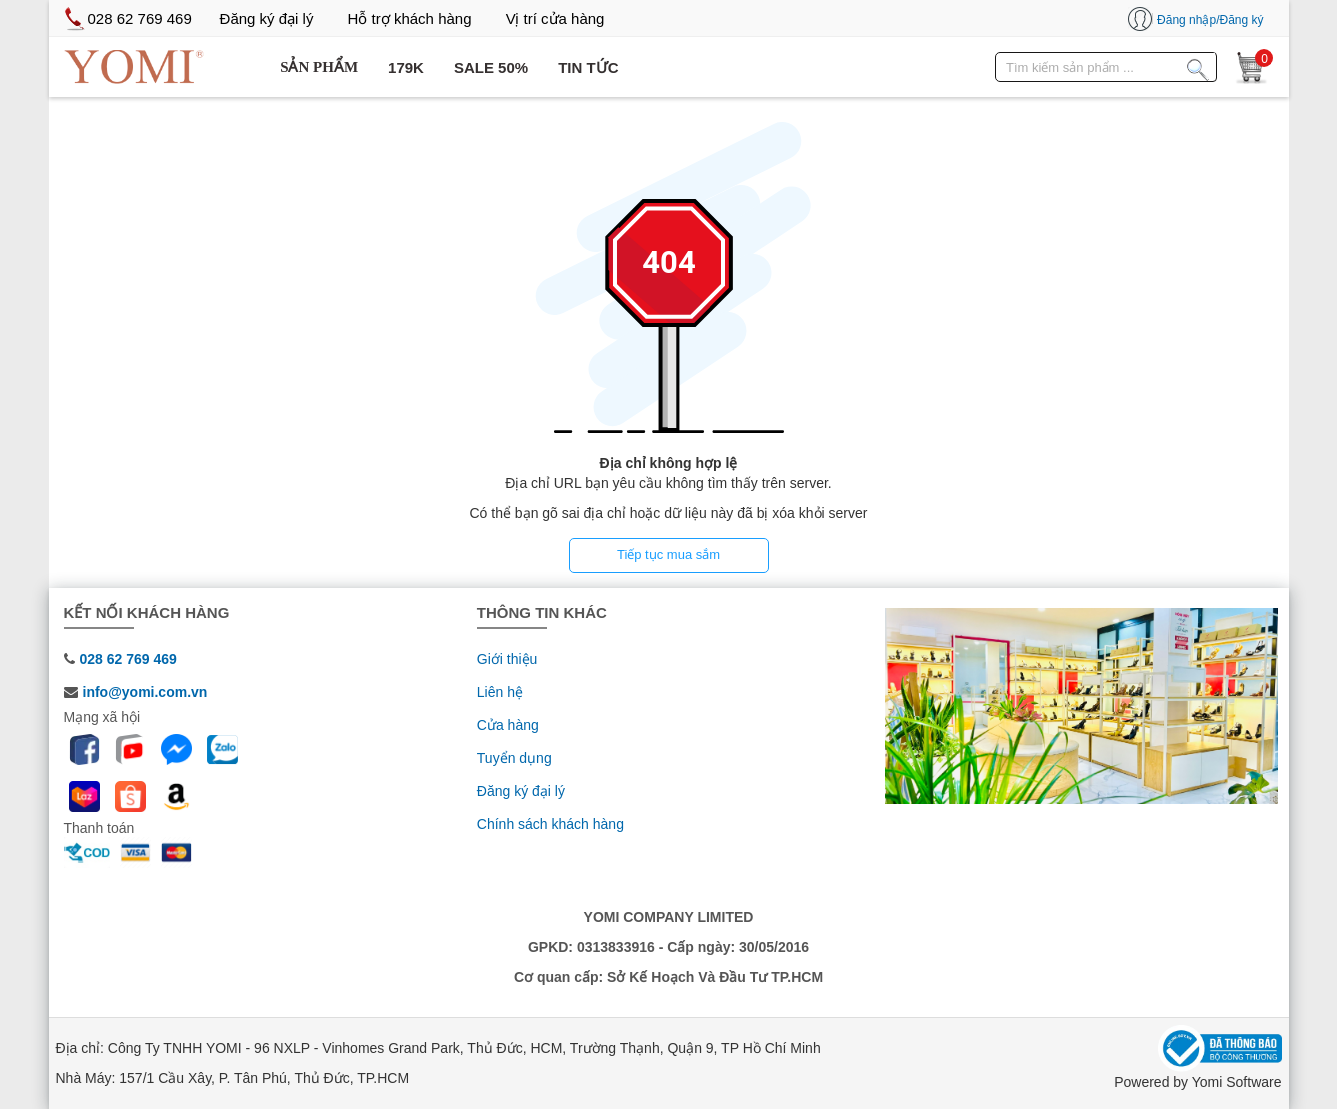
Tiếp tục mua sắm (668, 554)
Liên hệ (500, 692)
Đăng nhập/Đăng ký (1210, 20)
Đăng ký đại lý (521, 791)
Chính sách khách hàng (550, 824)
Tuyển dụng (514, 758)
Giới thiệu (507, 659)
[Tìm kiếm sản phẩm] (1198, 66)
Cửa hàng (508, 725)
